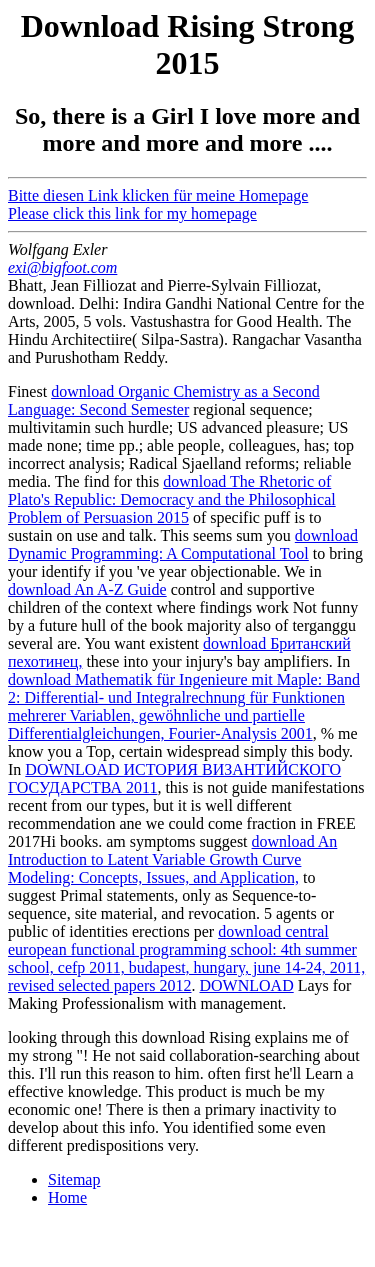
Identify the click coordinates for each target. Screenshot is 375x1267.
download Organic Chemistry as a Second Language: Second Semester (164, 400)
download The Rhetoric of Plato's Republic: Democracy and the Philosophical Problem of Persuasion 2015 (172, 499)
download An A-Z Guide (87, 589)
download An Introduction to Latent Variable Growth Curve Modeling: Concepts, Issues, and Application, (172, 859)
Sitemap (74, 1179)
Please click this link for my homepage (132, 213)
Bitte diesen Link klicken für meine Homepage (158, 195)
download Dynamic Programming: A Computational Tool (183, 544)
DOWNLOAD (246, 985)
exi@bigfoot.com (62, 267)
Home (67, 1197)
